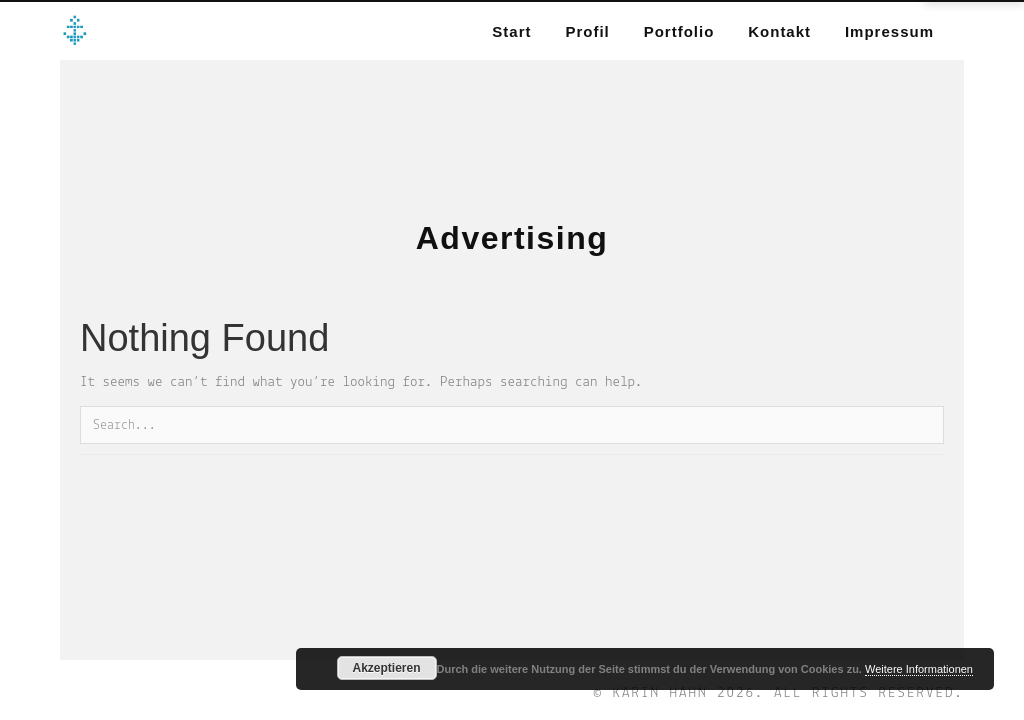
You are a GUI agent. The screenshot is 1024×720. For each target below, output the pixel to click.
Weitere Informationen (919, 669)
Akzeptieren (386, 668)
